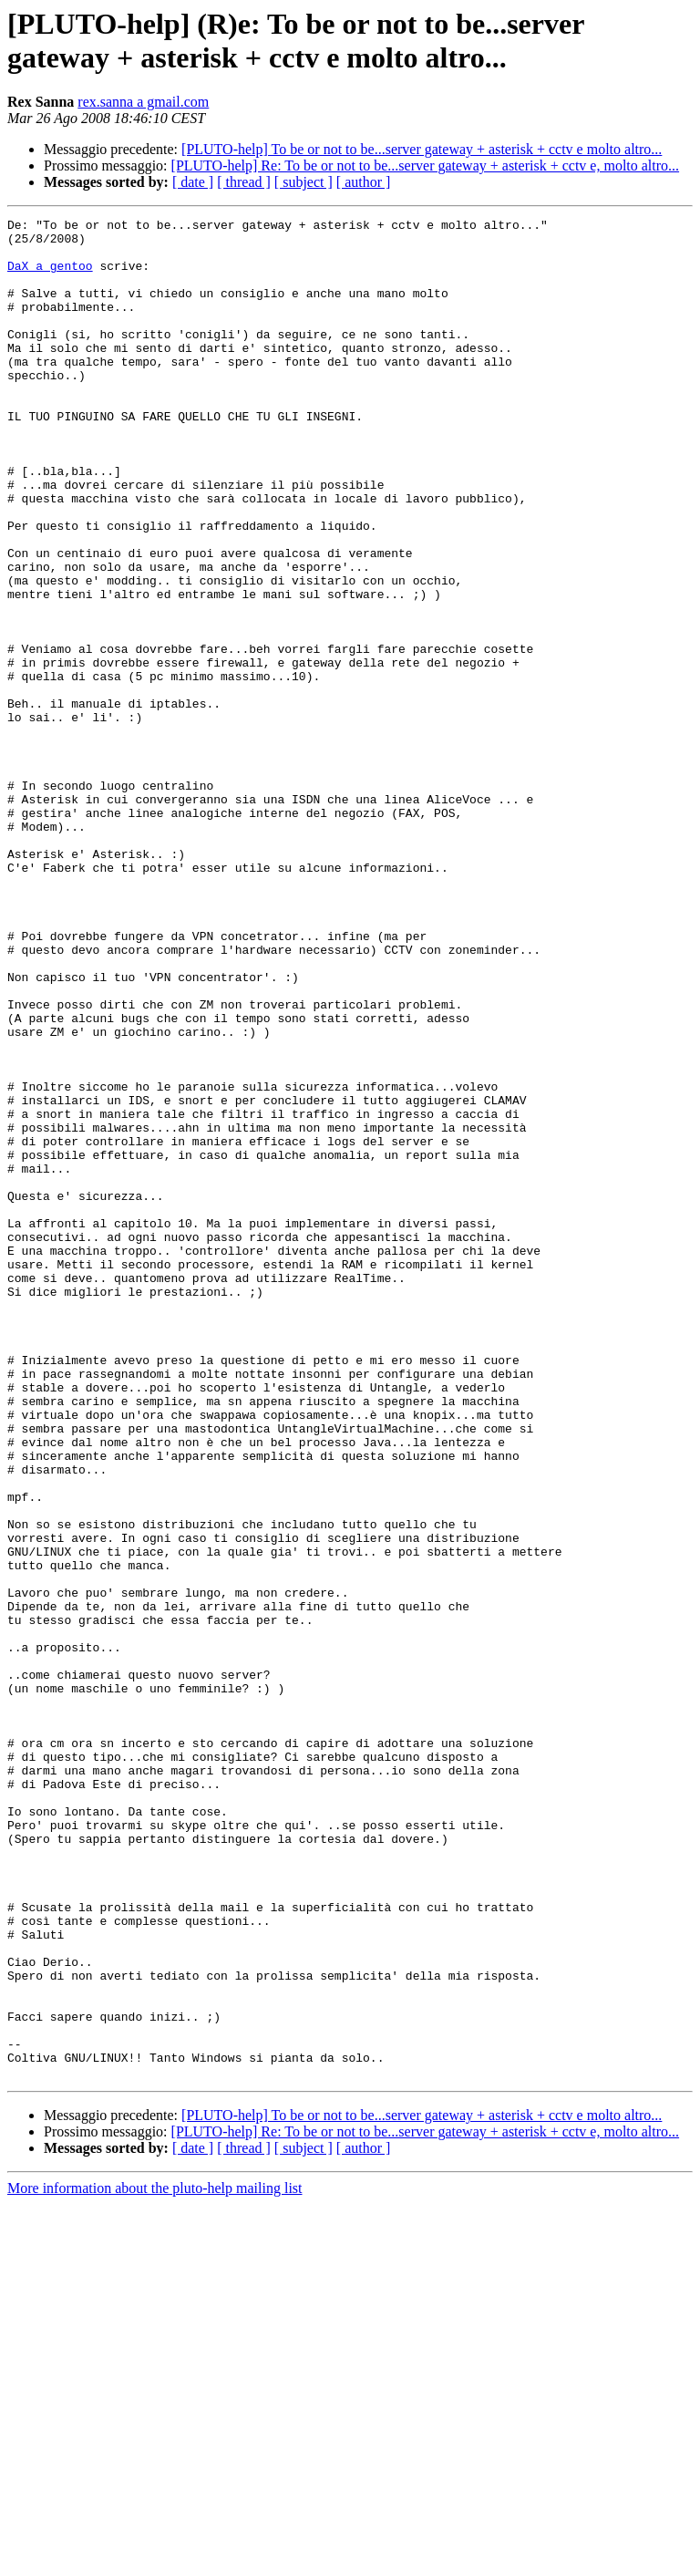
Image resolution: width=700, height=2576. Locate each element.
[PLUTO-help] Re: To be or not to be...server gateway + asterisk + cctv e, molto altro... (425, 165)
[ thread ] (244, 182)
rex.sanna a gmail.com (143, 101)
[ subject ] (303, 182)
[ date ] (192, 182)
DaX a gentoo (50, 276)
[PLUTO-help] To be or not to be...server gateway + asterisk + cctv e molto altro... (421, 149)
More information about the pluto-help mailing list (155, 2560)
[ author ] (363, 182)
